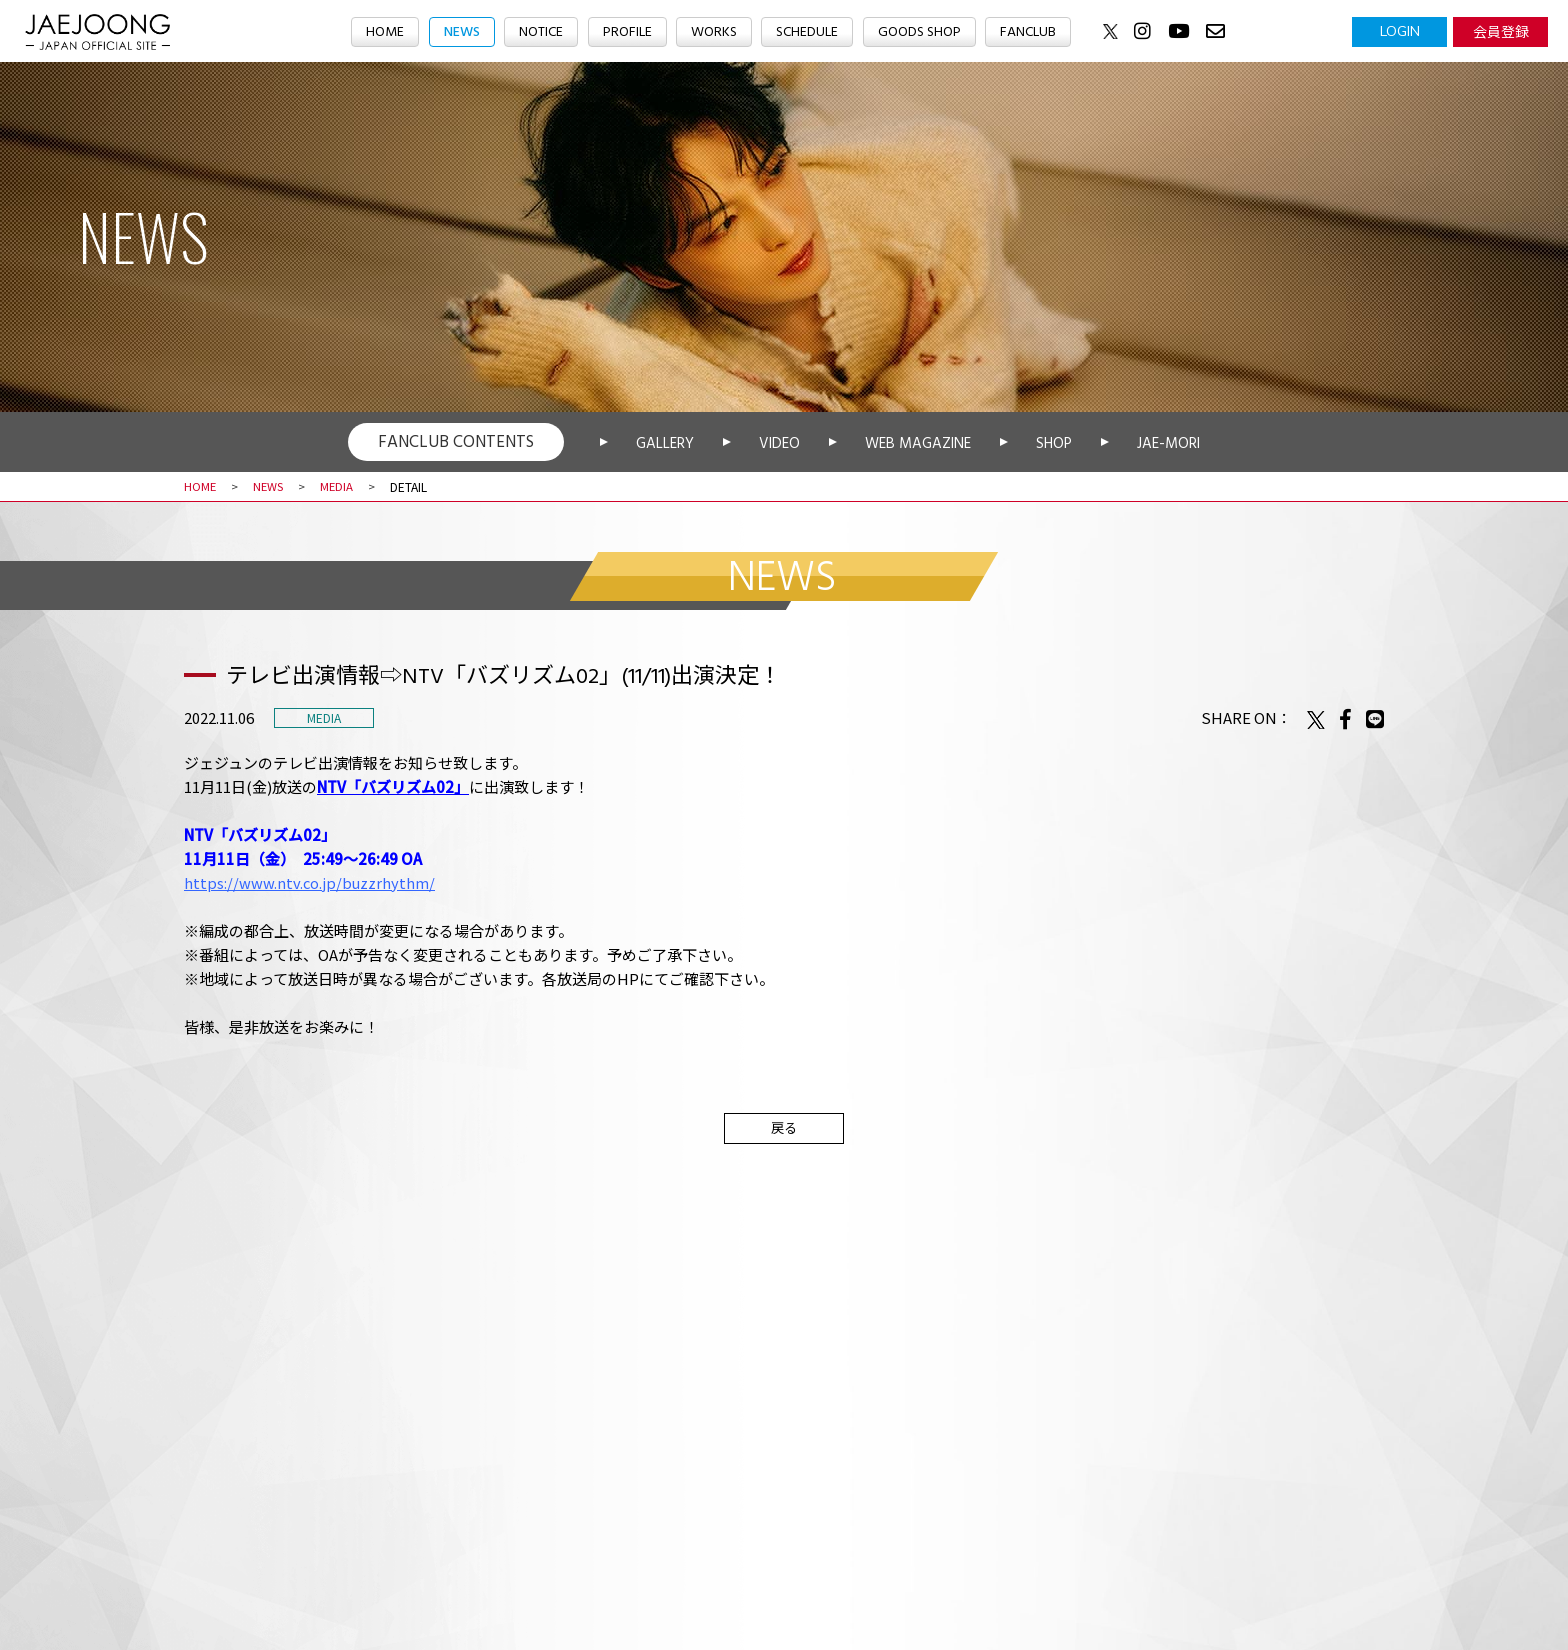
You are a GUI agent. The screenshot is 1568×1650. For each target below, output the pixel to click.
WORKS (712, 33)
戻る (784, 1129)
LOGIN (1400, 31)
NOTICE (533, 33)
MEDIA (343, 486)
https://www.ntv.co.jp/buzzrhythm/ (310, 882)
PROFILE (623, 33)
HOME (370, 33)
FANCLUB (1041, 33)
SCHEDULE (809, 33)
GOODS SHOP (927, 33)
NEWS (450, 33)
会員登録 (1501, 31)
